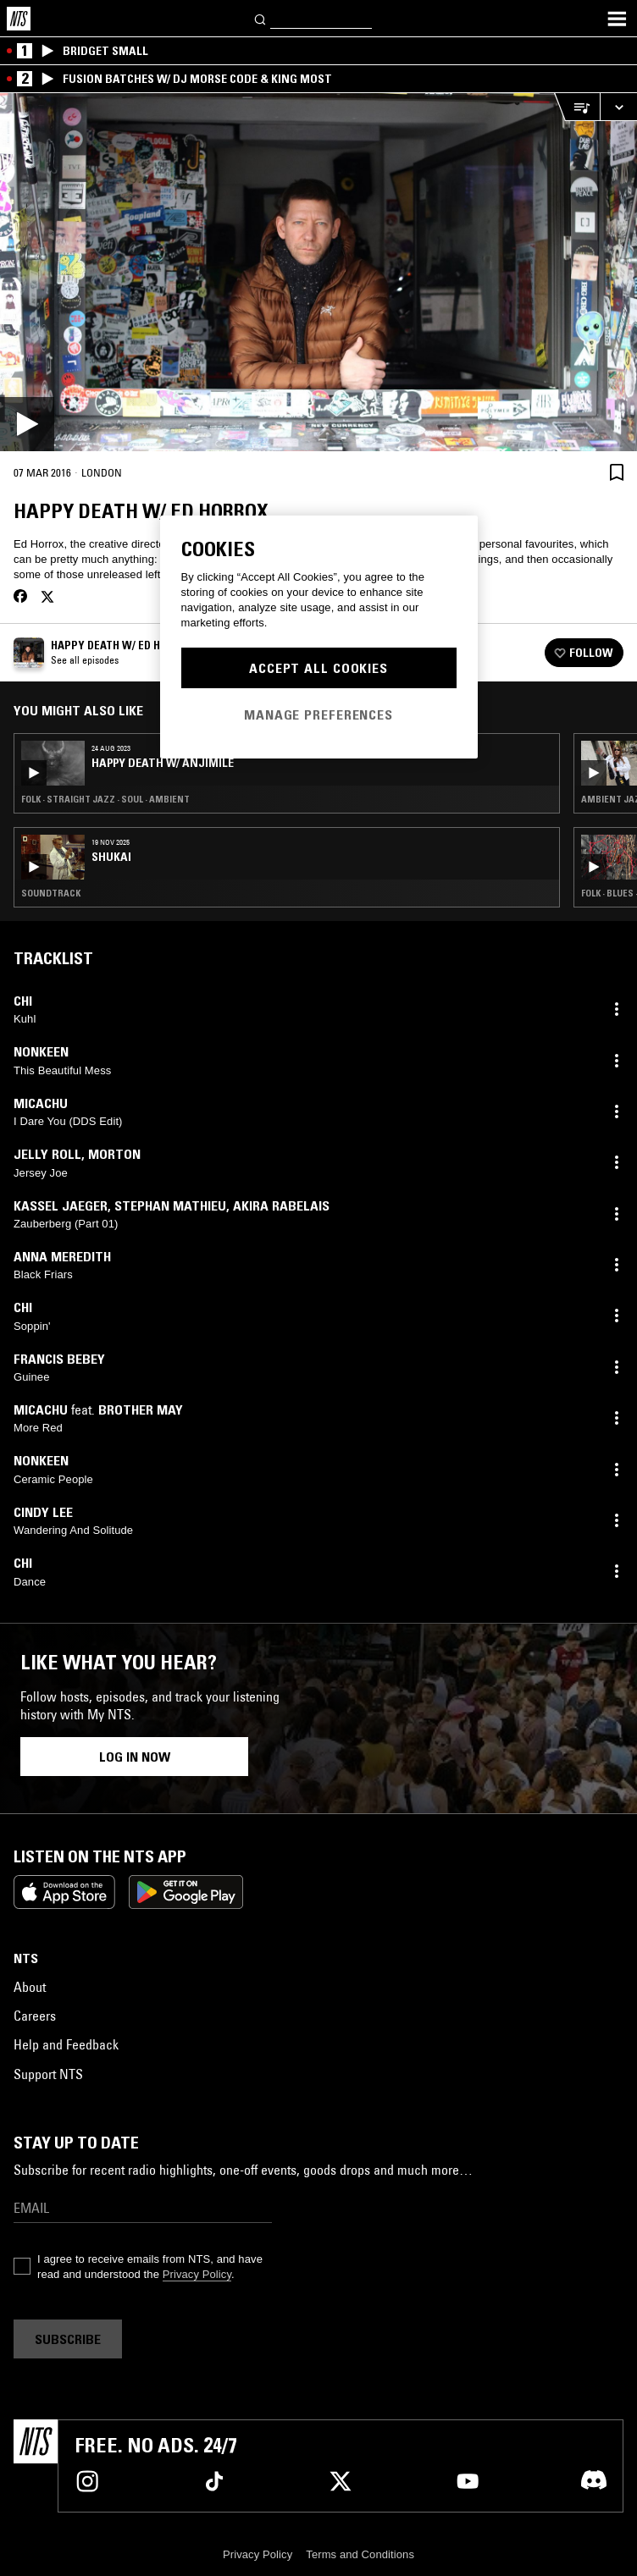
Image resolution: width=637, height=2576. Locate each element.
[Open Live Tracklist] (577, 107)
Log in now (134, 1756)
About (30, 1986)
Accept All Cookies (318, 667)
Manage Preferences (318, 714)
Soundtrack (50, 893)
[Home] (18, 18)
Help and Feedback (66, 2044)
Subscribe (68, 2339)
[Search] (261, 18)
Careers (35, 2015)
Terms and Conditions (360, 2554)
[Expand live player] (618, 107)
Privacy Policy (197, 2274)
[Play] (318, 272)
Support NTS (48, 2074)
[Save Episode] (616, 472)
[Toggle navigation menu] (616, 18)
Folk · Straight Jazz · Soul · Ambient (105, 799)
